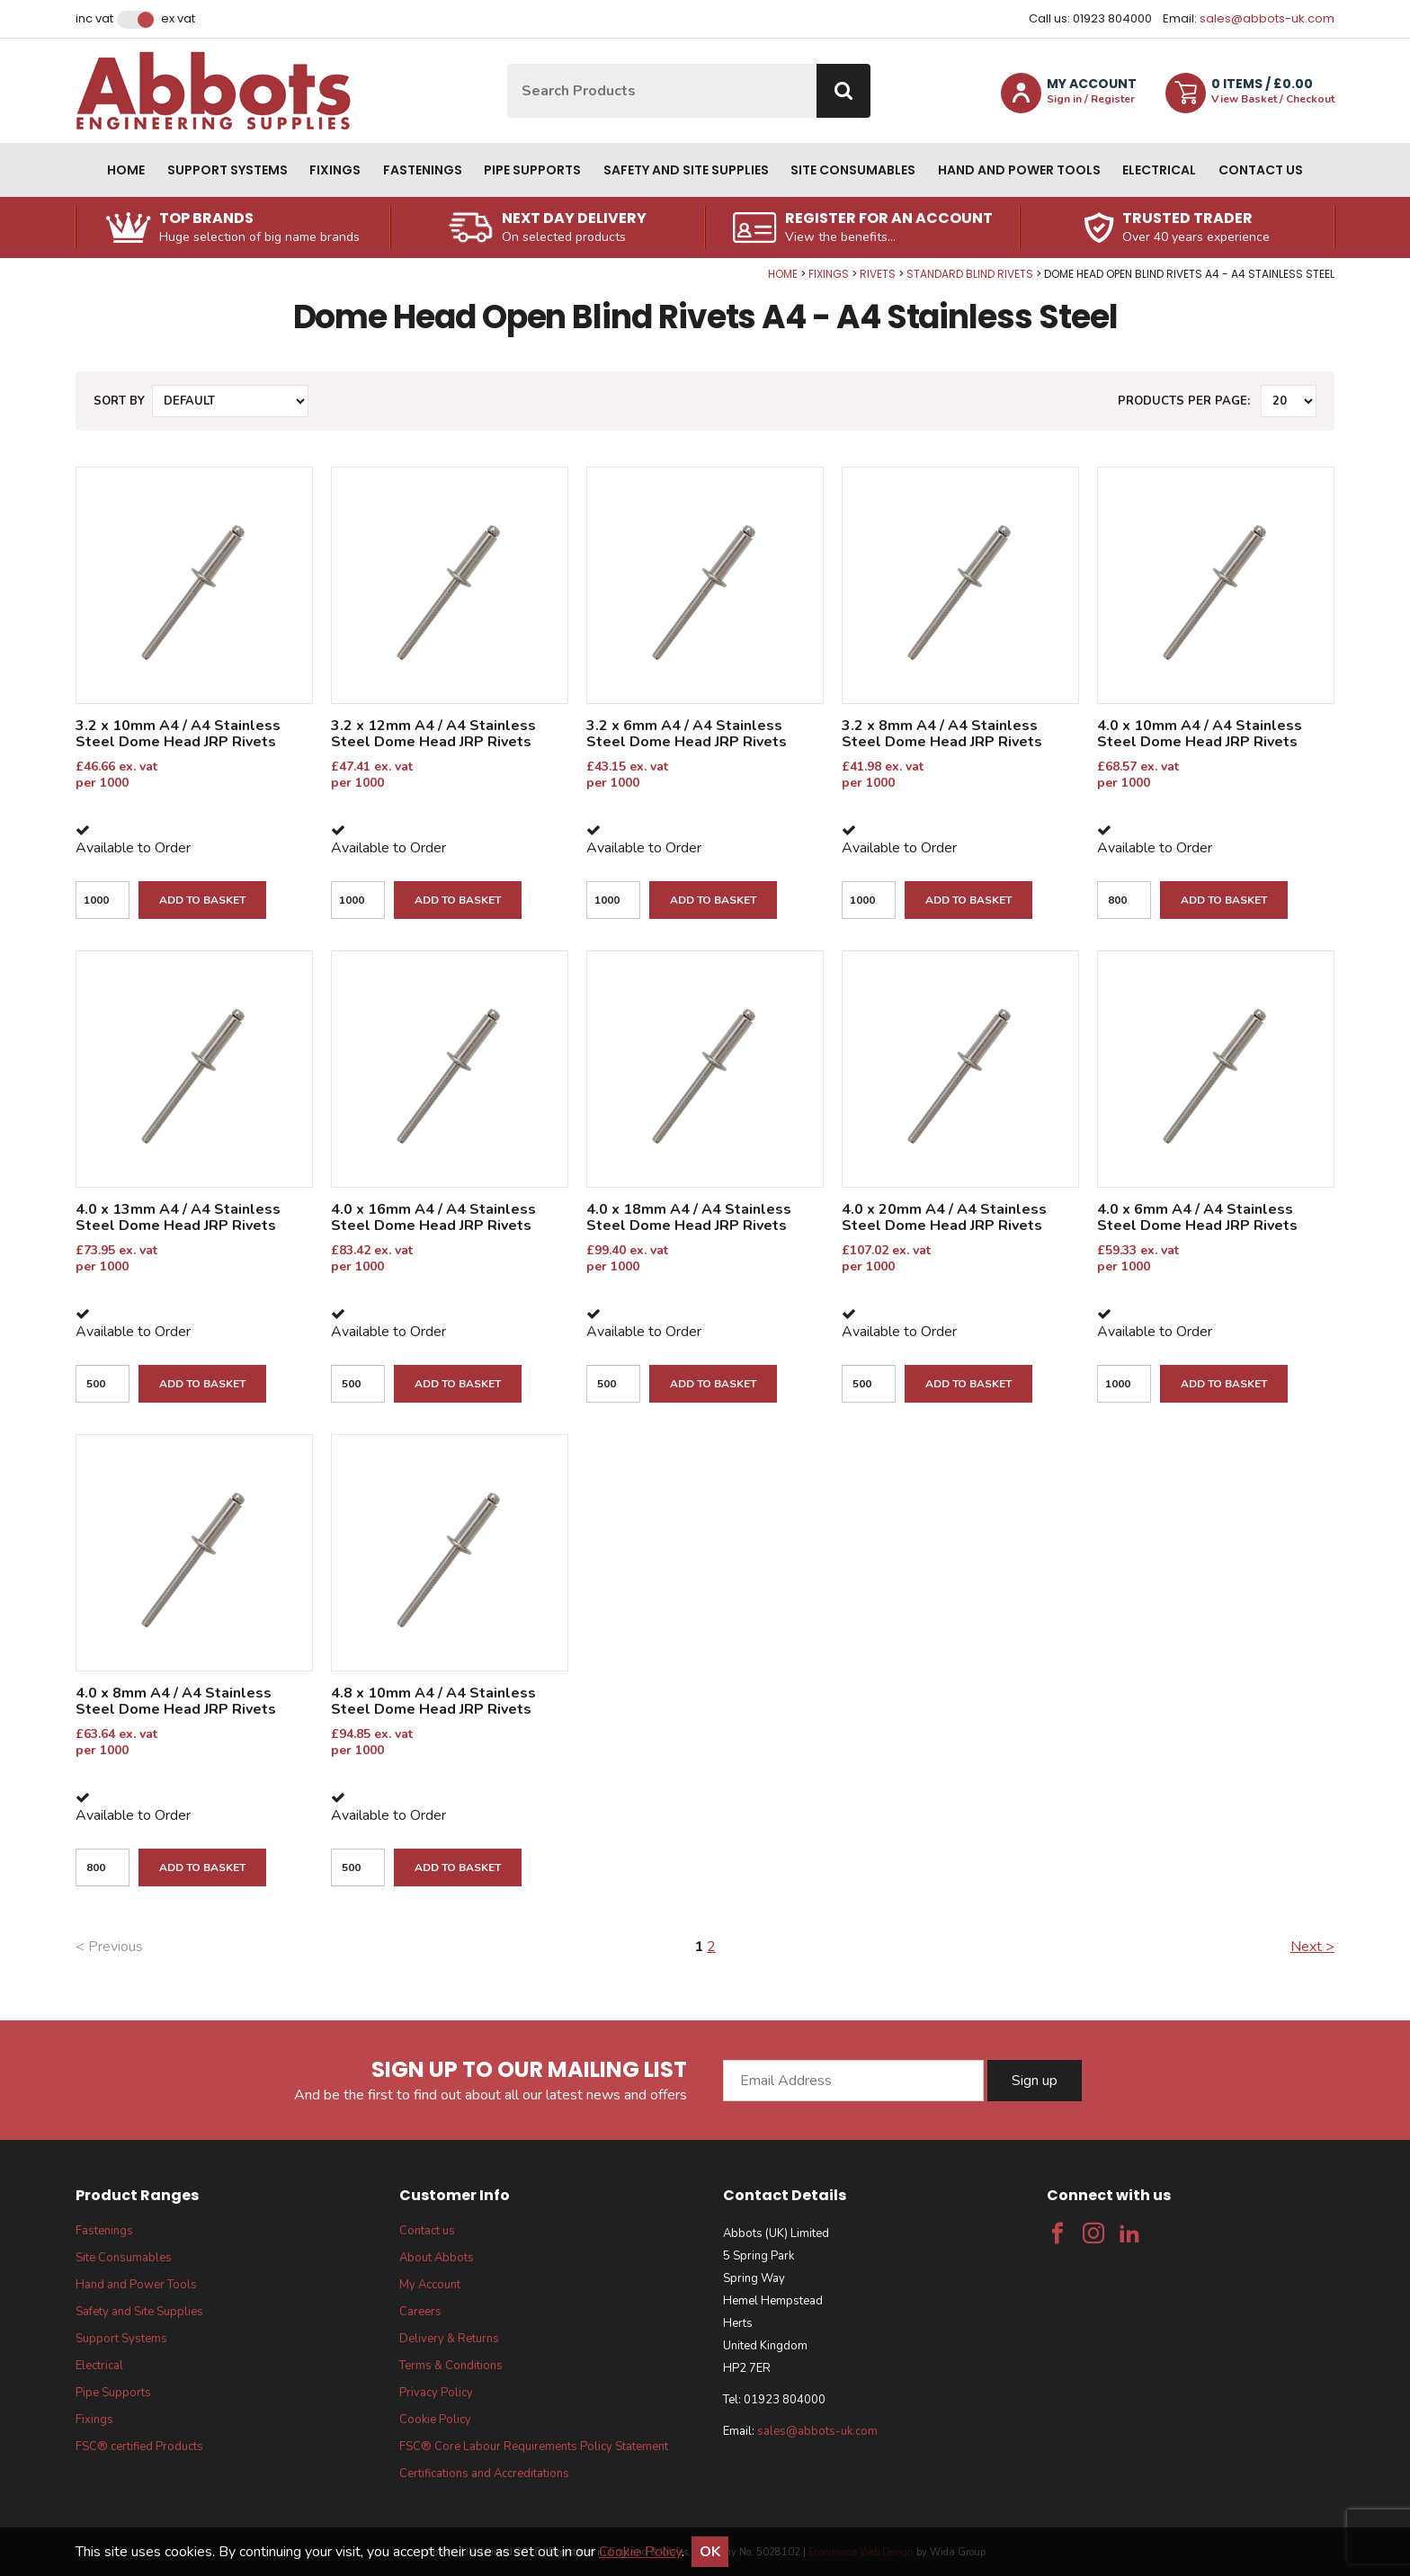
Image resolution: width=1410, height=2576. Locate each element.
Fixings (335, 170)
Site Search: (507, 64)
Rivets (878, 273)
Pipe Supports (532, 170)
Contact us (1260, 170)
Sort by (119, 401)
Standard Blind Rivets (969, 273)
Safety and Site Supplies (686, 170)
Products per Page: (1184, 401)
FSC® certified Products (139, 2446)
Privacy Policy (436, 2392)
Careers (420, 2312)
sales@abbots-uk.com (1267, 18)
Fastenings (422, 170)
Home (126, 170)
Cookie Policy (435, 2419)
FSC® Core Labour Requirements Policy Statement (533, 2446)
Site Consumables (852, 170)
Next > (1312, 1947)
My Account (429, 2285)
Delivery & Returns (449, 2339)
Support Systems (227, 170)
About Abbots (436, 2258)
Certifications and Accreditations (484, 2473)
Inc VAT (94, 19)
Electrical (1159, 170)
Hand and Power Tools (1019, 170)
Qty (0, 267)
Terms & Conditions (451, 2366)
